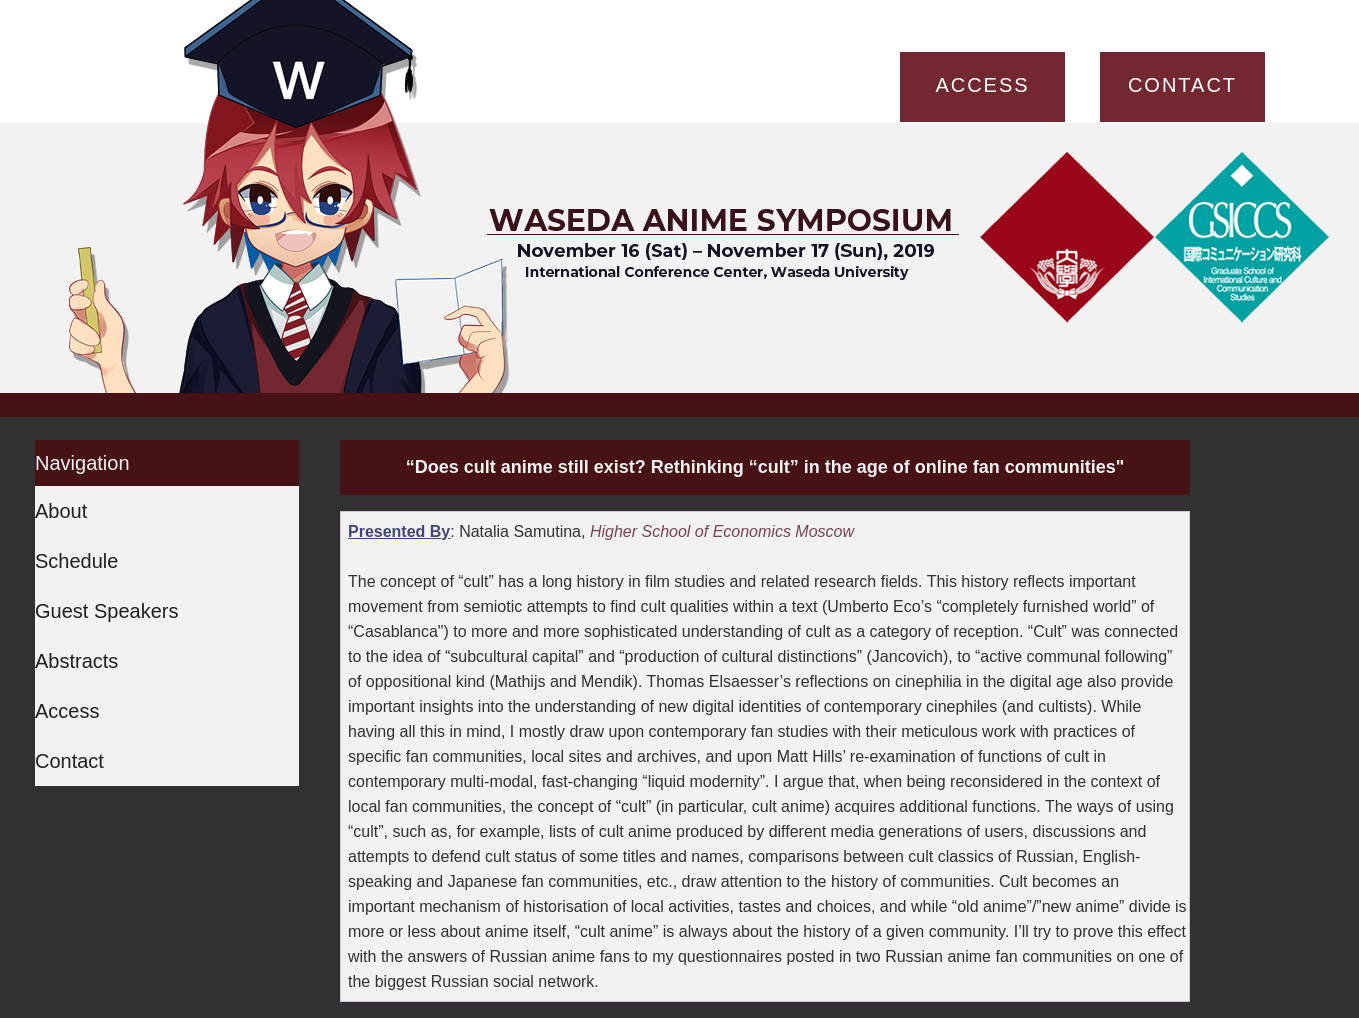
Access (67, 711)
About (61, 511)
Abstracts (76, 661)
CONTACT (1182, 85)
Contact (69, 761)
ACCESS (982, 85)
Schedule (76, 561)
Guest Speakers (106, 611)
